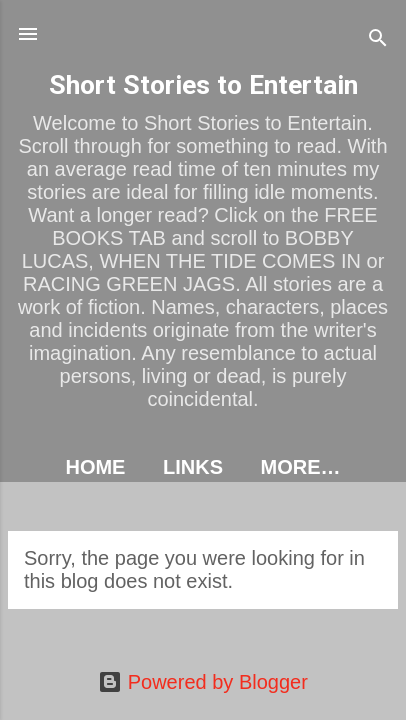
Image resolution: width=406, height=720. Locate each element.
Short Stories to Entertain (203, 85)
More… (301, 467)
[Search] (378, 40)
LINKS (193, 467)
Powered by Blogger (203, 682)
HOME (95, 467)
